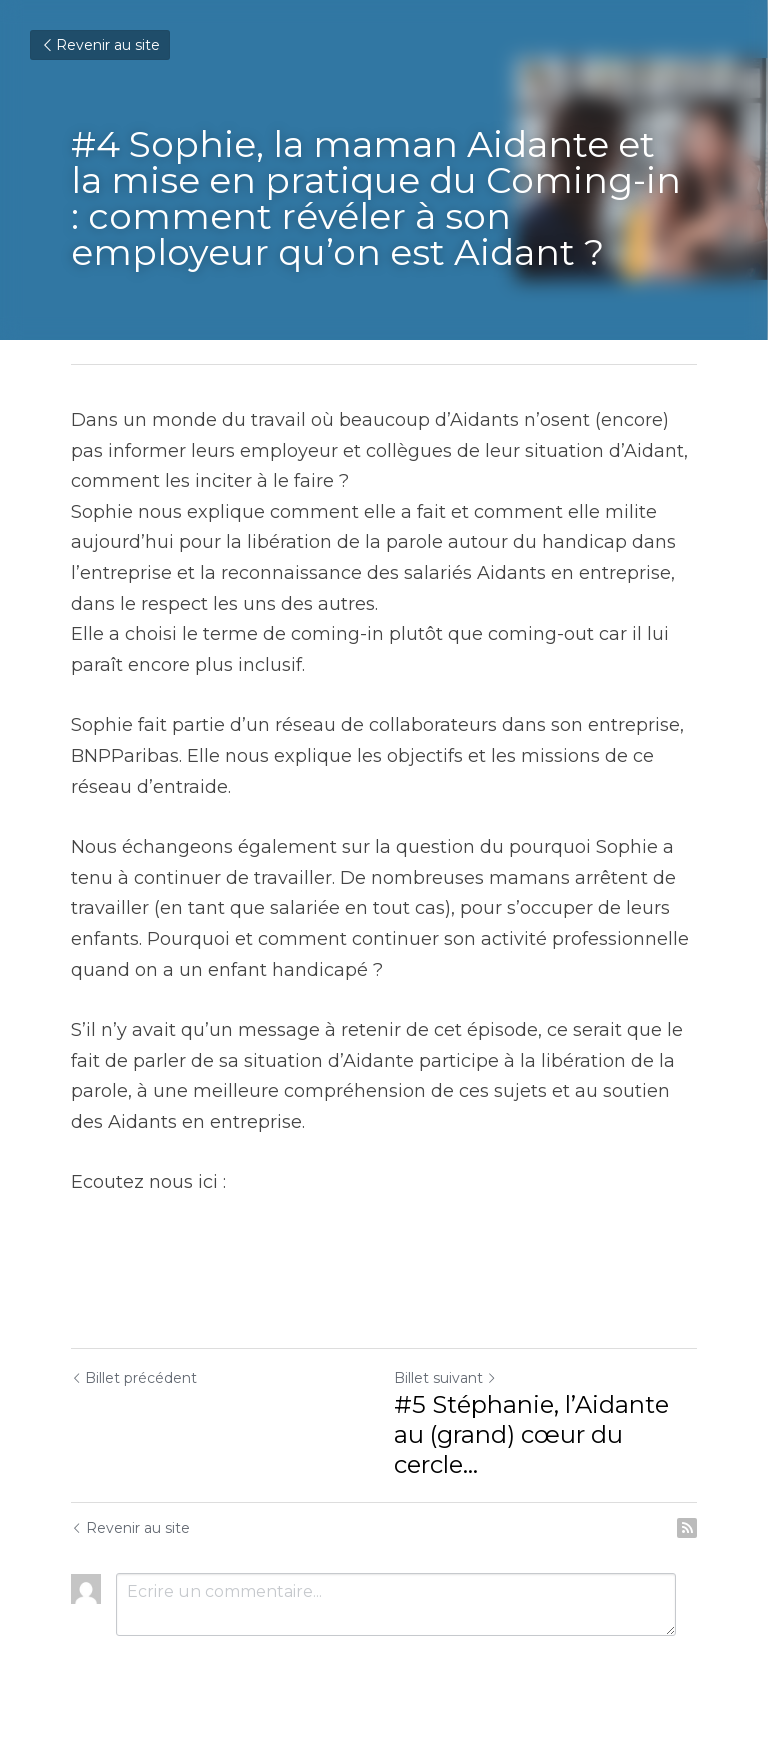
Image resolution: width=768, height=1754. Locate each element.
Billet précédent (134, 1378)
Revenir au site (100, 45)
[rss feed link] (687, 1528)
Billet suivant (445, 1378)
